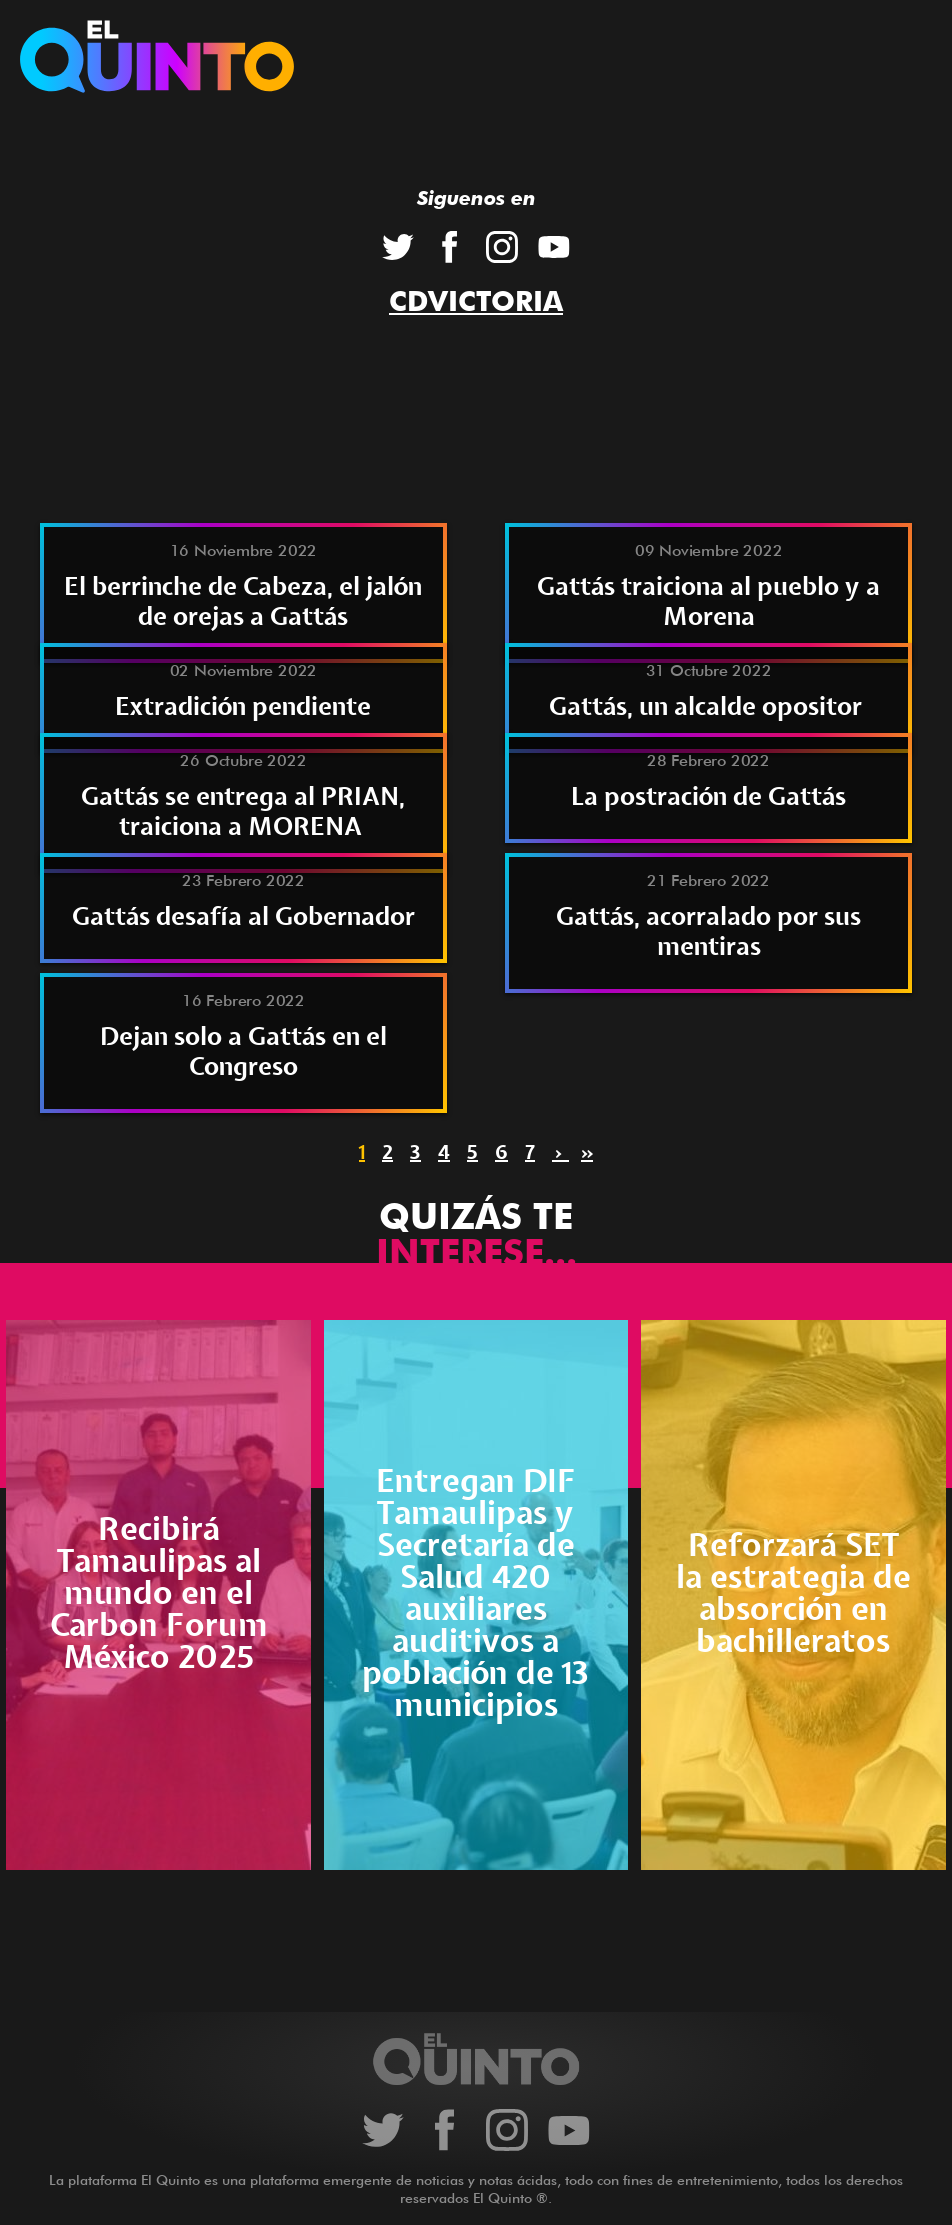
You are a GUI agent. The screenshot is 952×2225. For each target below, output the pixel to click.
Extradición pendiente (243, 707)
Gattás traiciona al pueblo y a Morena (708, 602)
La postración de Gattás (708, 797)
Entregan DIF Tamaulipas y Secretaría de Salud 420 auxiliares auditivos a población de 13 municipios (475, 1594)
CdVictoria (476, 301)
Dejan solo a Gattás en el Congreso (243, 1052)
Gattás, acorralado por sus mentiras (708, 932)
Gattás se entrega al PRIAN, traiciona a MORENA (243, 812)
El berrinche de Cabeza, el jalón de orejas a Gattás (243, 602)
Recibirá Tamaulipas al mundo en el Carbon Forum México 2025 (159, 1594)
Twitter (398, 247)
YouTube (554, 247)
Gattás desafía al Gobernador (243, 917)
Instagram (502, 247)
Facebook (450, 247)
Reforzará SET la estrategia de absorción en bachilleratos (793, 1594)
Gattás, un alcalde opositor (708, 707)
